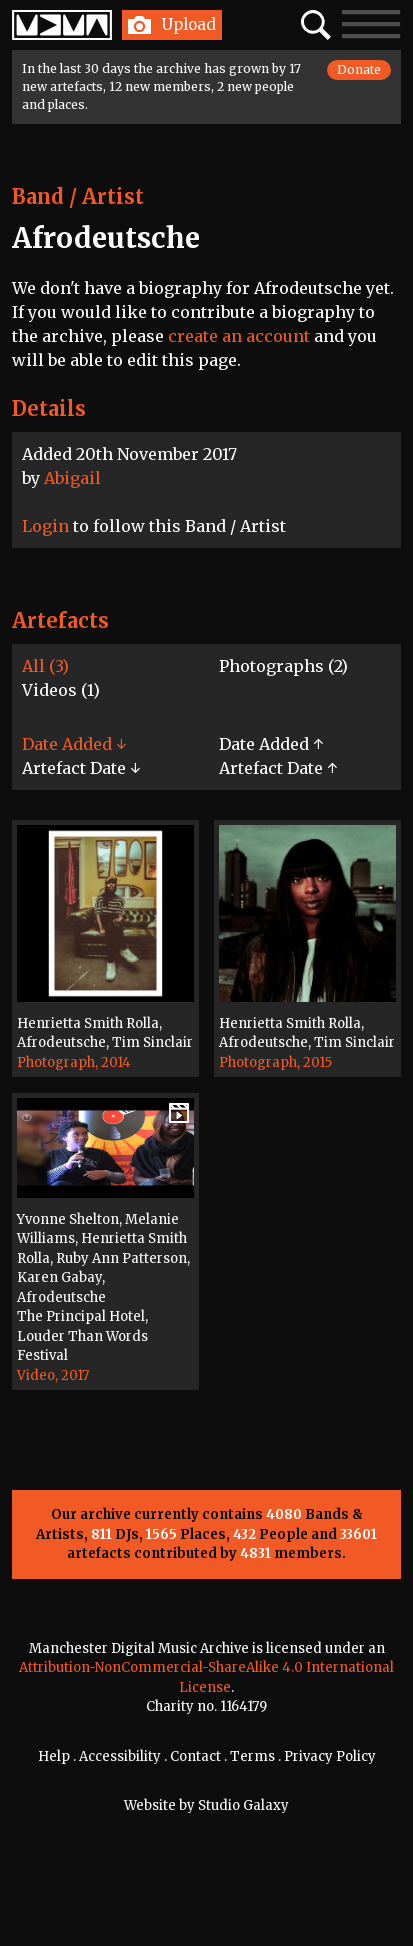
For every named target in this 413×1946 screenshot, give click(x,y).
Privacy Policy (330, 1756)
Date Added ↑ (271, 744)
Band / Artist (78, 196)
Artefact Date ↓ (81, 768)
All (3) (45, 666)
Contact (195, 1756)
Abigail (72, 478)
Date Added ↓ (74, 744)
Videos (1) (61, 690)
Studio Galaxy (243, 1805)
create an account (239, 336)
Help (54, 1756)
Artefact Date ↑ (278, 768)
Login (45, 526)
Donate (359, 69)
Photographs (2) (283, 666)
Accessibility (120, 1756)
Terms (252, 1756)
